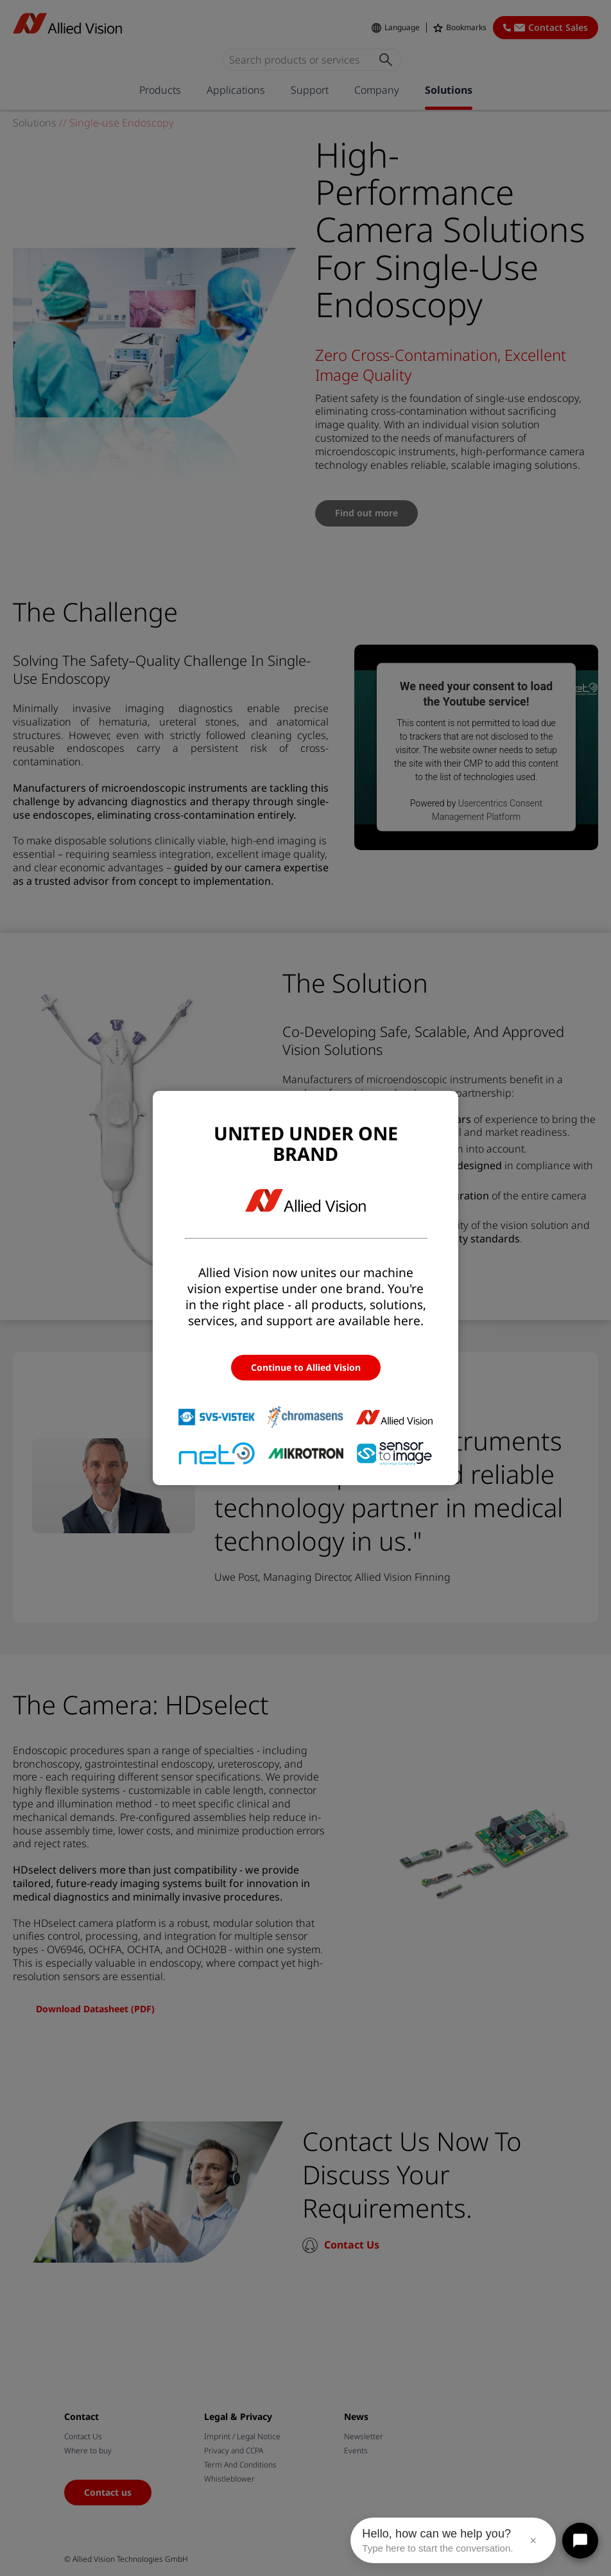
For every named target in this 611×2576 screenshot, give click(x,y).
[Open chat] (580, 2541)
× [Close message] (533, 2540)
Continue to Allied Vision (306, 1367)
